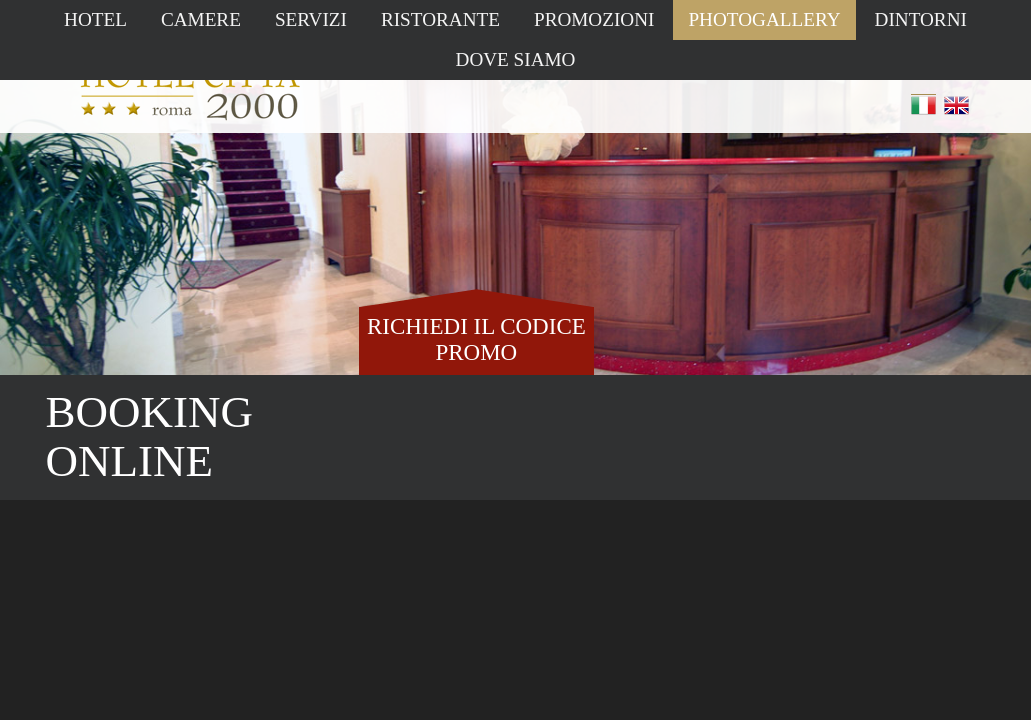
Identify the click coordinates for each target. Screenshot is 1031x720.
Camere (201, 19)
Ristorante (440, 19)
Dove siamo (516, 59)
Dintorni (921, 19)
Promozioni (594, 19)
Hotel (95, 19)
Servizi (311, 19)
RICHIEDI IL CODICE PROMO (476, 339)
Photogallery (764, 19)
